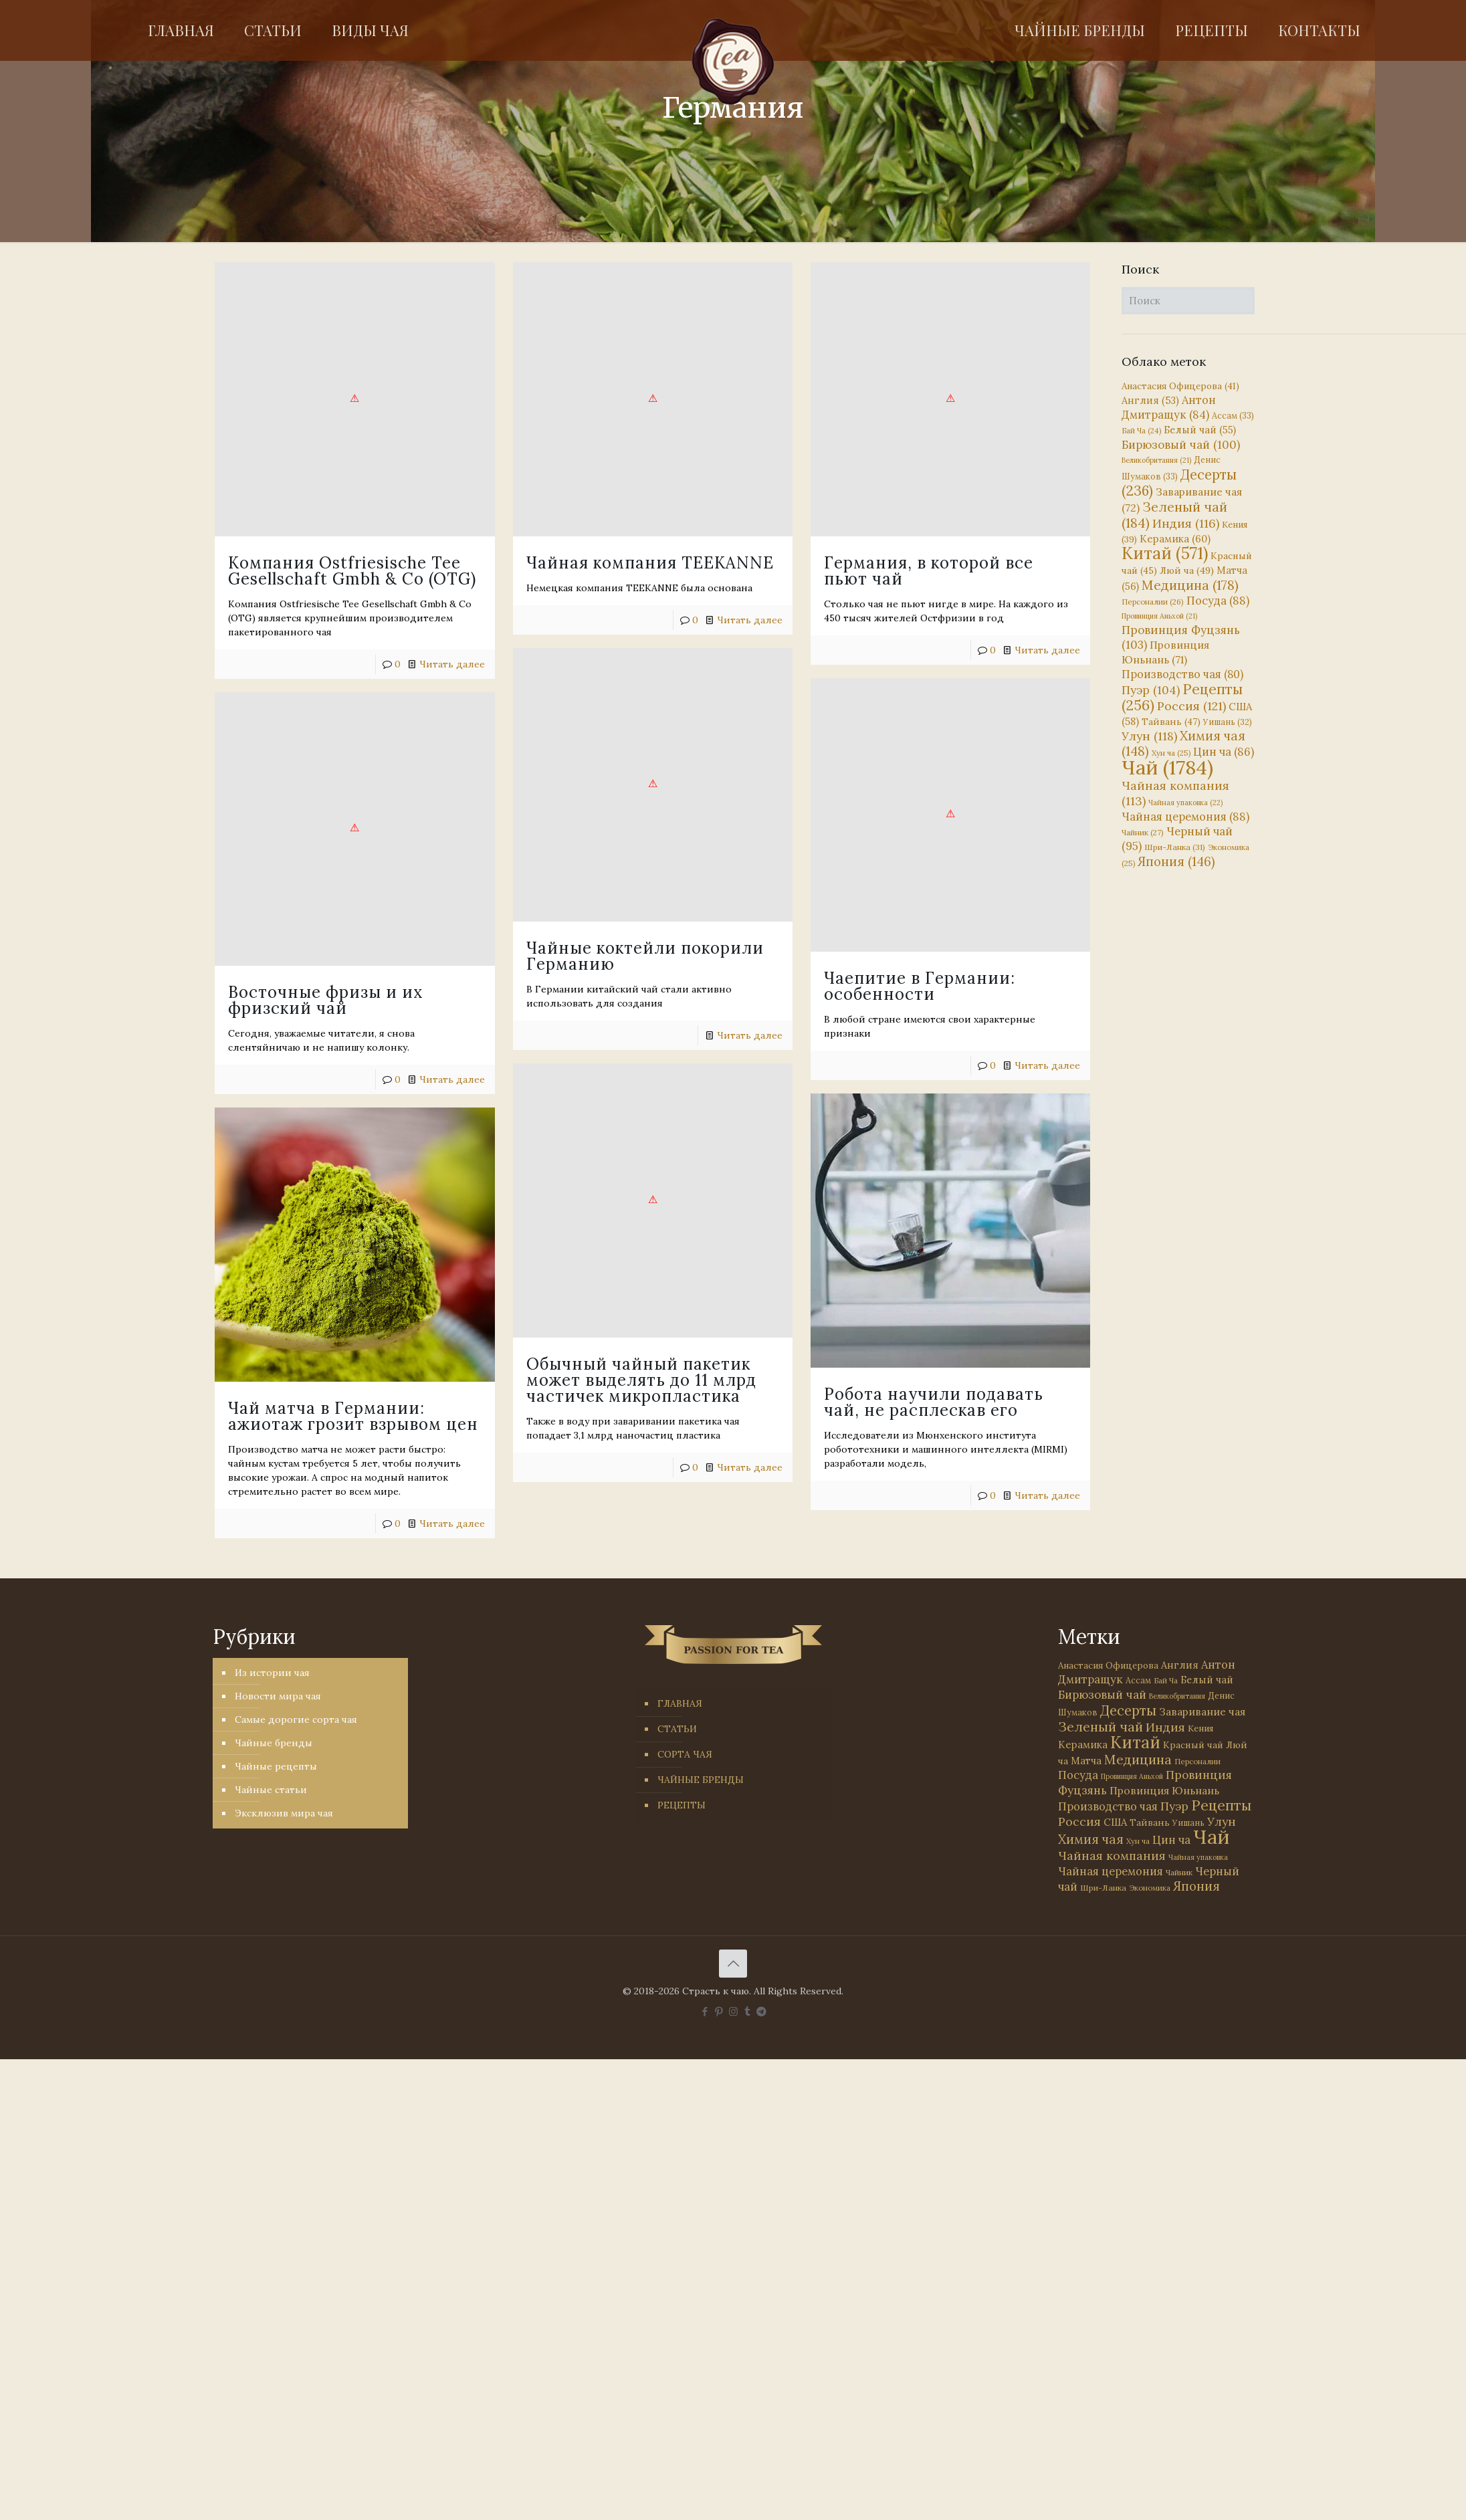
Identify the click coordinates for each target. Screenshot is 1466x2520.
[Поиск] (1188, 300)
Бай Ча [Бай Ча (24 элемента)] (1141, 430)
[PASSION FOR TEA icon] (761, 2011)
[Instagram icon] (733, 2011)
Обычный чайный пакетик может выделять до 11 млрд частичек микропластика (633, 1339)
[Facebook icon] (705, 2011)
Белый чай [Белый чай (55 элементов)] (1200, 429)
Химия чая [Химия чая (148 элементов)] (1183, 743)
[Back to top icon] (733, 1964)
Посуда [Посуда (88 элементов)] (1217, 600)
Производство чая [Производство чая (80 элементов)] (1182, 674)
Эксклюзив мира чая (284, 1813)
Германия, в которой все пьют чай (861, 570)
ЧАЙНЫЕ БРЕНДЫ (700, 1780)
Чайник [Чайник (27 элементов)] (1143, 832)
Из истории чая (272, 1673)
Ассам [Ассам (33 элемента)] (1233, 415)
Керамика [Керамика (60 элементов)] (1175, 538)
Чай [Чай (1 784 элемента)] (1167, 767)
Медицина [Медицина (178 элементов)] (1190, 584)
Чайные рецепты (276, 1766)
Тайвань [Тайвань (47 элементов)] (1171, 722)
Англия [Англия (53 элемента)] (1150, 400)
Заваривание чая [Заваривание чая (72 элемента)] (1202, 1711)
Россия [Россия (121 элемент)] (1191, 706)
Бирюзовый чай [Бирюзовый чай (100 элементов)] (1181, 444)
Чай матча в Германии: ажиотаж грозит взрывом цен (353, 1382)
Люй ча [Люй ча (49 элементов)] (1187, 570)
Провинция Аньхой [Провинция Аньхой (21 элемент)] (1159, 616)
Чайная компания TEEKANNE (616, 562)
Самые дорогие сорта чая (296, 1719)
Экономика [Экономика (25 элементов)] (1149, 1888)
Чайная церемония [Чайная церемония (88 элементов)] (1185, 816)
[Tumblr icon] (747, 2011)
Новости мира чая (278, 1696)
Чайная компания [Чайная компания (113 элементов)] (1112, 1855)
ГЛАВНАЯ (679, 1703)
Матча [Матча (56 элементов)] (1086, 1760)
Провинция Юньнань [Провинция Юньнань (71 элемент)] (1164, 1790)
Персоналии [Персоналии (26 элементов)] (1153, 602)
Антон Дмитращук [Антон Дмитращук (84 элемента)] (1169, 407)
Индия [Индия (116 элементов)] (1185, 523)
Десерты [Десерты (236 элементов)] (1128, 1710)
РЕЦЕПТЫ (681, 1805)
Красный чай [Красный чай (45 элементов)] (1193, 1745)
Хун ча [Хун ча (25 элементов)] (1171, 753)
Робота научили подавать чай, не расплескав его (841, 1355)
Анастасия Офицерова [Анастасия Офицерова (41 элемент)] (1180, 386)
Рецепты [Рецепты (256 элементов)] (1182, 697)
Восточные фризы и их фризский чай (325, 988)
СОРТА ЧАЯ (684, 1754)
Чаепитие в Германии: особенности (852, 964)
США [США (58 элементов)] (1115, 1822)
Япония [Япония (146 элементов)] (1176, 861)
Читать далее (452, 664)
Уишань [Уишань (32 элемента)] (1227, 722)
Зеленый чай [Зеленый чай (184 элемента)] (1174, 514)
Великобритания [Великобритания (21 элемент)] (1156, 460)
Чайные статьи (271, 1790)
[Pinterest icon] (719, 2011)
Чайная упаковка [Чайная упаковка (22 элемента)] (1185, 802)
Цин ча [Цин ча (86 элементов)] (1223, 751)
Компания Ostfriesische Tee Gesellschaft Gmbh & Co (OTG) (352, 570)
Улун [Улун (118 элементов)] (1149, 736)
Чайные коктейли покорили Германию (611, 935)
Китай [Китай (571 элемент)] (1165, 553)
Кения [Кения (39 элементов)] (1200, 1728)
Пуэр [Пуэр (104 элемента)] (1151, 690)
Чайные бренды (273, 1743)
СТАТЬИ (677, 1729)
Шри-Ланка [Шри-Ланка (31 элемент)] (1174, 847)
